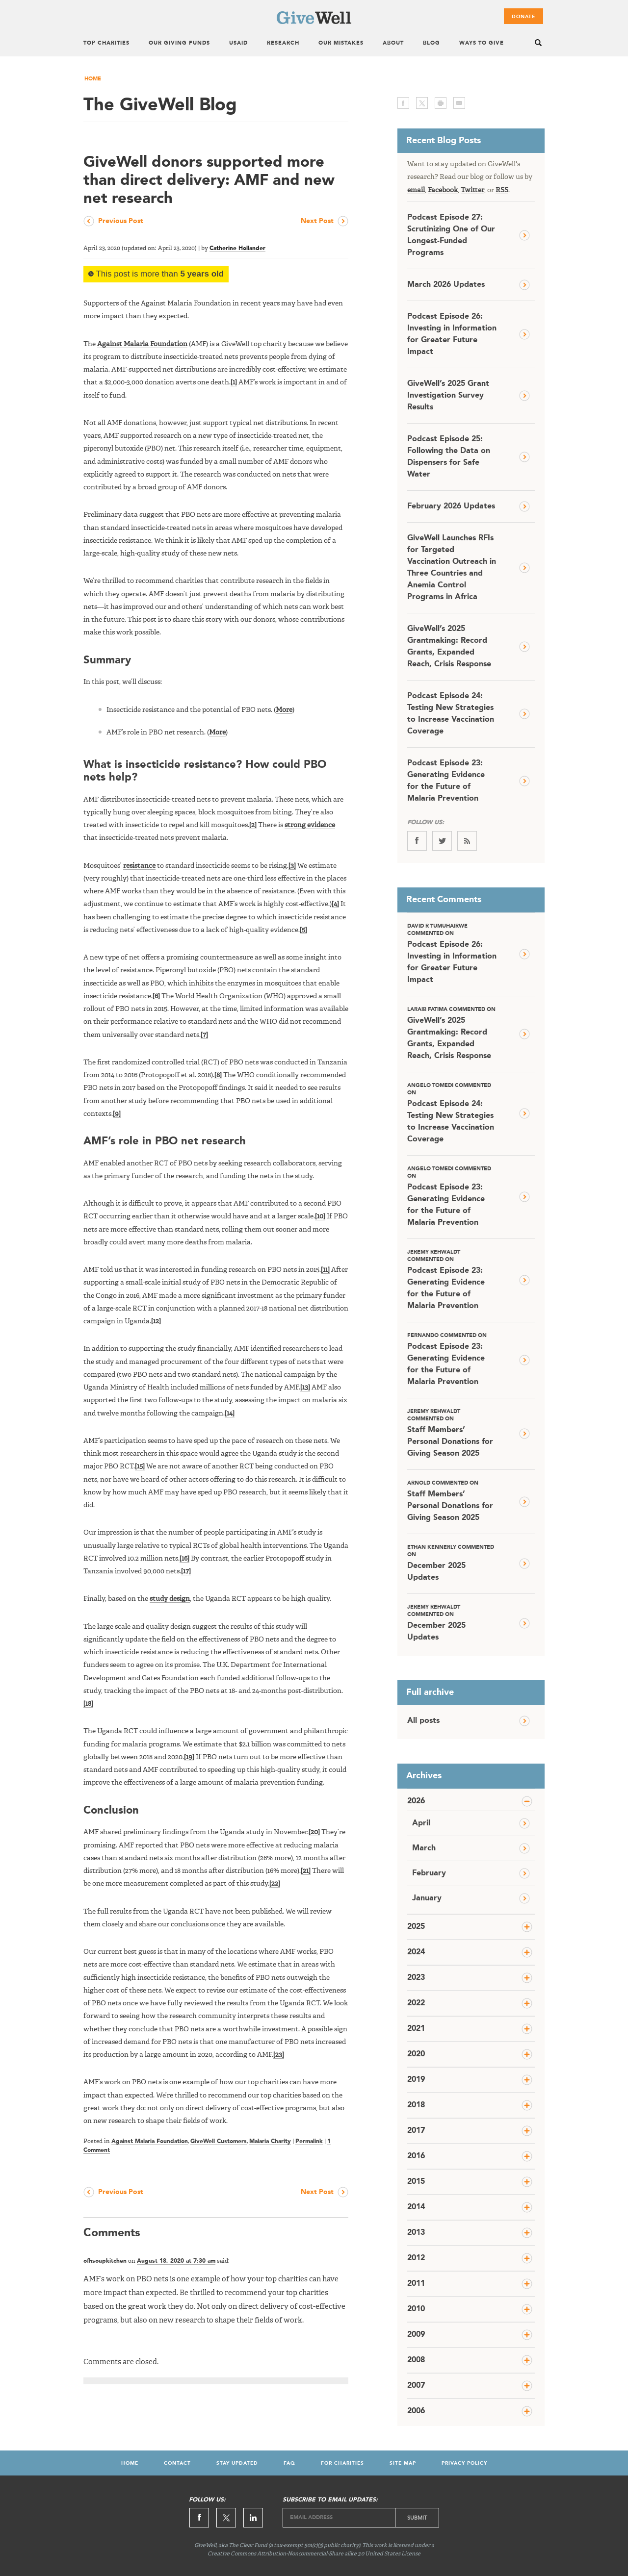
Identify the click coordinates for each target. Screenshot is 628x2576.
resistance (139, 865)
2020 (416, 2054)
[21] (306, 1871)
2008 (416, 2360)
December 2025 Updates (452, 1563)
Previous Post (120, 221)
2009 (416, 2335)
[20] (314, 1832)
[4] (335, 904)
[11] (325, 1269)
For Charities (342, 2463)
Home (92, 79)
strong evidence (310, 825)
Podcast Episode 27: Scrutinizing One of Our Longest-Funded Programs (451, 235)
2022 (416, 2003)
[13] (305, 1387)
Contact (177, 2463)
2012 (416, 2258)
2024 (416, 1952)
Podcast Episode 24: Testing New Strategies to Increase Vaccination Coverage (450, 713)
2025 (416, 1927)
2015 (416, 2182)
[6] (156, 996)
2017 (416, 2131)
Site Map (403, 2463)
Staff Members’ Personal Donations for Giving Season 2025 (452, 1433)
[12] (156, 1321)
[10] (320, 1216)
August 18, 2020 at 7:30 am (176, 2261)
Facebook (443, 190)
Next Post (317, 221)
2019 (416, 2080)
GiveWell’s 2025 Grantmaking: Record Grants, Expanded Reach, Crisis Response (449, 646)
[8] (218, 1075)
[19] (189, 1757)
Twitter (472, 190)
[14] (230, 1413)
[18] (88, 1703)
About (393, 43)
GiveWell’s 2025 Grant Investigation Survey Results (448, 395)
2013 (416, 2233)
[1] (234, 382)
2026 (416, 1801)
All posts (423, 1721)
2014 (416, 2207)
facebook (403, 103)
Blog (431, 43)
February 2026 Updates (451, 506)
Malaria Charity (270, 2142)
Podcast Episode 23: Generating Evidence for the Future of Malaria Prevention (446, 781)
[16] (184, 1558)
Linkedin (253, 2517)
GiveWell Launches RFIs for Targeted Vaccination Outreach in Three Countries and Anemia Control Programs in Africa (451, 567)
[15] (140, 1466)
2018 (416, 2105)
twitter (422, 103)
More (284, 710)
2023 (416, 1978)
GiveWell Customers (218, 2142)
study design (170, 1598)
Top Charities (106, 43)
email (459, 103)
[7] (204, 1035)
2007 (416, 2386)
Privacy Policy (464, 2463)
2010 (416, 2309)
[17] (186, 1571)
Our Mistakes (341, 43)
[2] (253, 825)
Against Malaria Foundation (142, 344)
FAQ (289, 2463)
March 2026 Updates (446, 285)
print (440, 103)
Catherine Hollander (237, 249)
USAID (238, 43)
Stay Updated (237, 2463)
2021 (416, 2029)
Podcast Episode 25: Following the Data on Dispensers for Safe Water (448, 457)
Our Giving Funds (179, 43)
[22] (274, 1883)
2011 (416, 2284)
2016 (416, 2156)
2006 (416, 2411)
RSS (502, 190)
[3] (292, 865)
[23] (278, 2054)
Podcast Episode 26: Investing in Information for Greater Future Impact (452, 334)
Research (283, 43)
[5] (303, 930)
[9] (117, 1114)
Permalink (309, 2142)
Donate (523, 16)
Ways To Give (481, 43)
